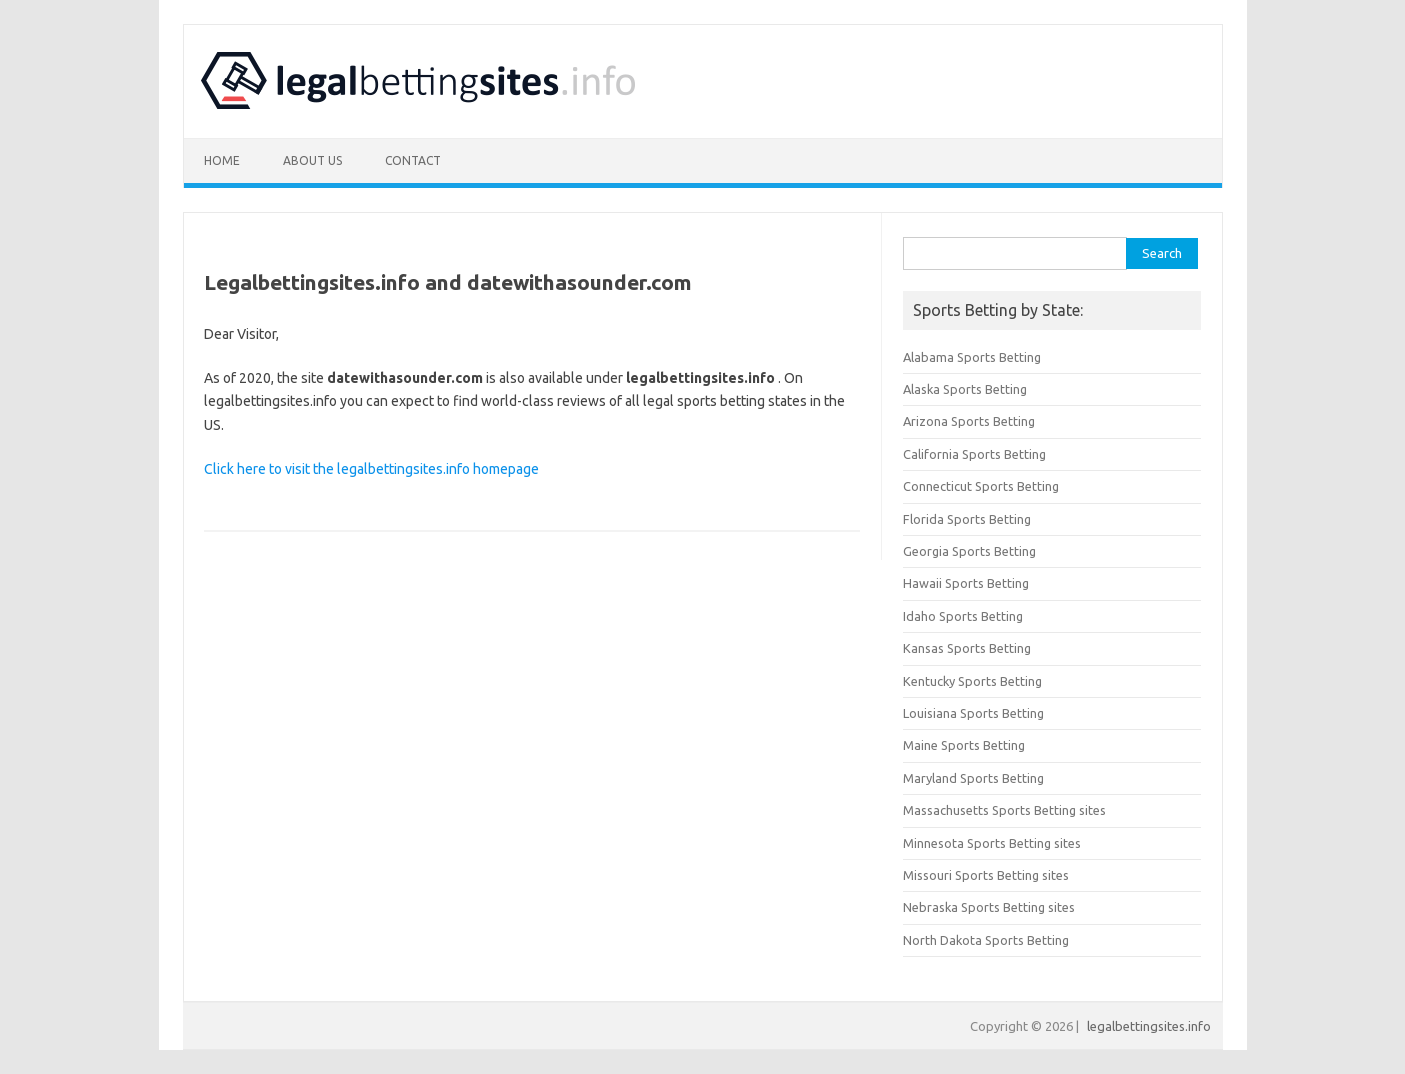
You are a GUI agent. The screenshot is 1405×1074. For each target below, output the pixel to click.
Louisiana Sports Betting (973, 713)
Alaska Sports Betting (965, 389)
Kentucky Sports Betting (972, 681)
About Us (312, 160)
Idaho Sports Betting (963, 616)
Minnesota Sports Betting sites (992, 843)
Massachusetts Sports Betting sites (1004, 810)
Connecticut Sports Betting (981, 486)
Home (222, 160)
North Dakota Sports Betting (986, 940)
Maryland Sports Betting (973, 778)
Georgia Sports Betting (969, 551)
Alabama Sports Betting (972, 357)
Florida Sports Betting (967, 519)
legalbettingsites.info (1149, 1026)
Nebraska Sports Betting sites (989, 907)
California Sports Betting (974, 454)
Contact (413, 160)
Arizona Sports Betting (969, 421)
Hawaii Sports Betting (966, 583)
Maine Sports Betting (964, 745)
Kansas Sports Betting (967, 648)
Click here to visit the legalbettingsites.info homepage (371, 469)
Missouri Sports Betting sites (986, 875)
